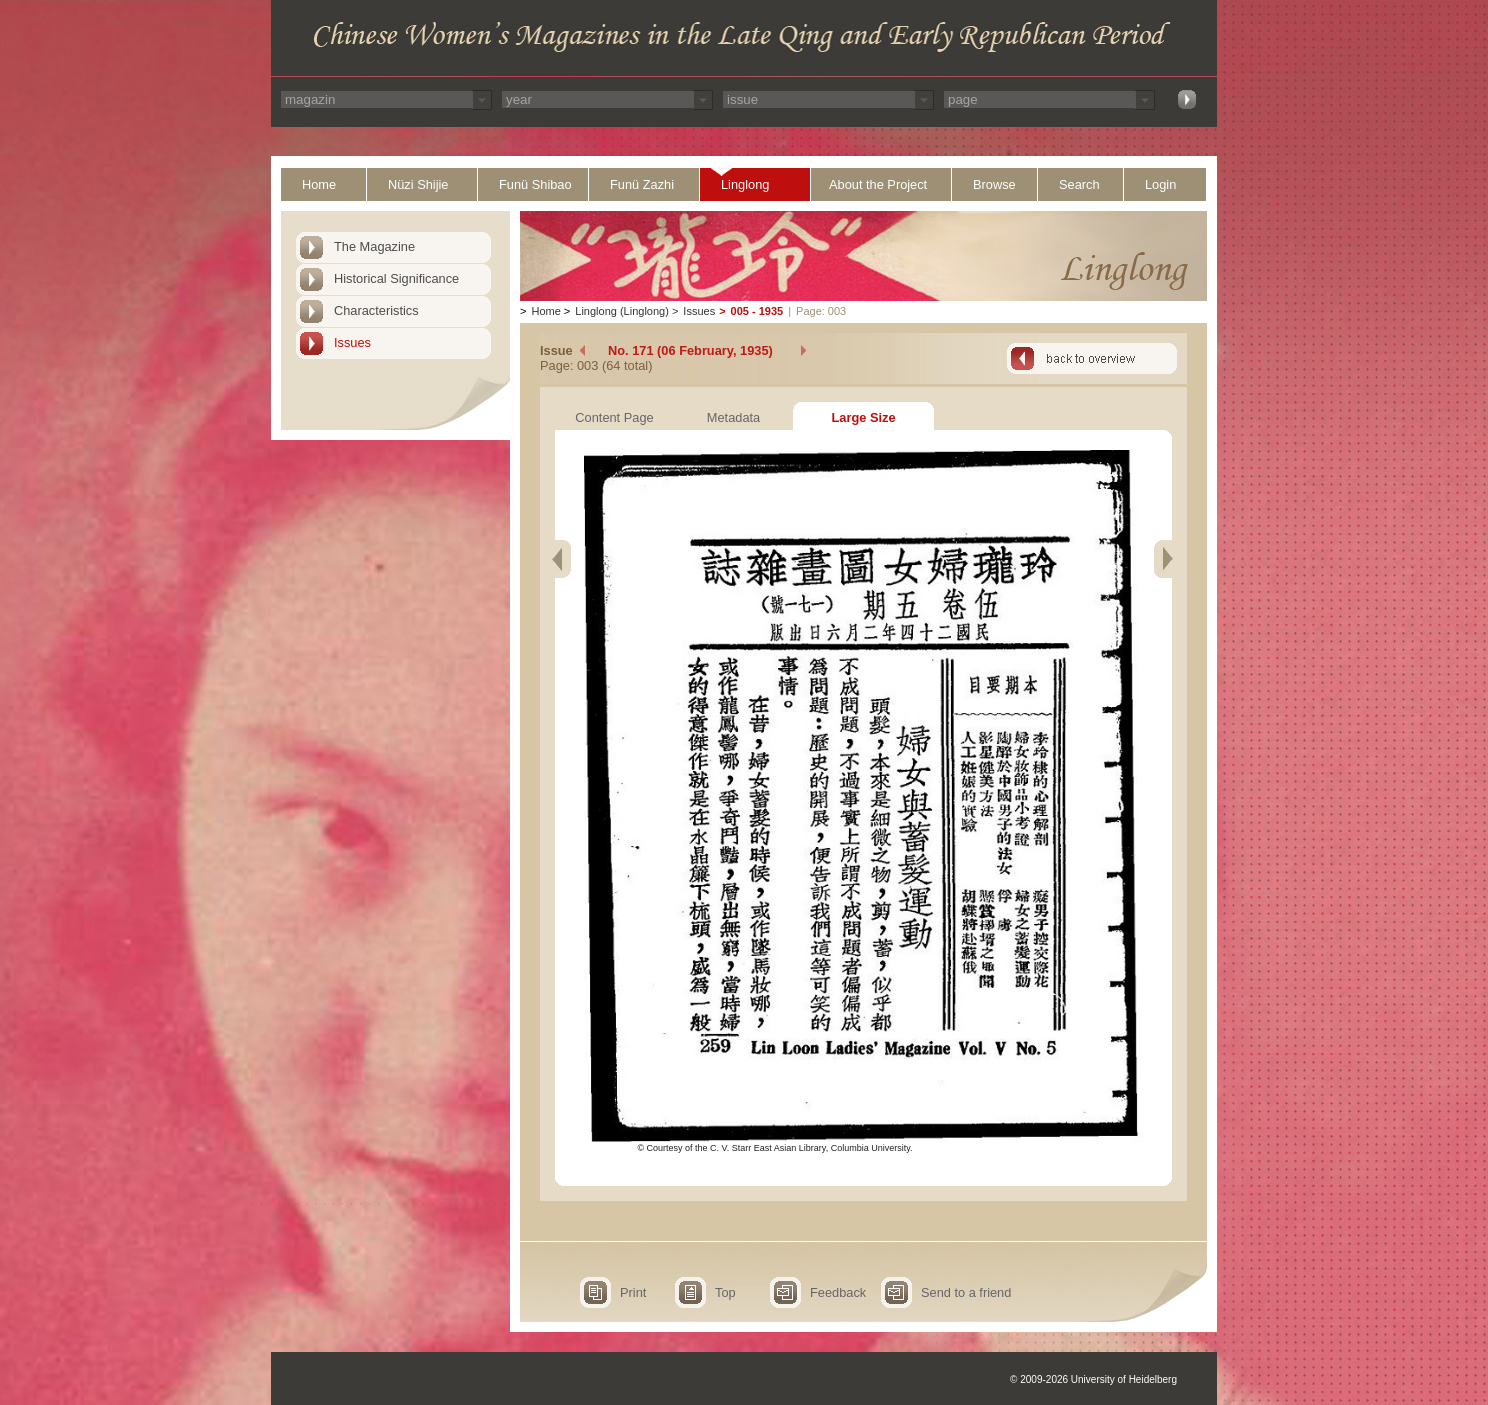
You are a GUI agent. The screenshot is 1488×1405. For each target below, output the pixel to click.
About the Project (878, 184)
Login (1160, 184)
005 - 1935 (757, 311)
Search (1079, 184)
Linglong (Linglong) (622, 311)
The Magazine (374, 246)
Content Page (614, 417)
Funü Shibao (535, 184)
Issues (352, 342)
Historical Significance (396, 278)
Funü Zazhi (642, 184)
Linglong (745, 184)
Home (319, 184)
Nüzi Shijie (418, 184)
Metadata (733, 417)
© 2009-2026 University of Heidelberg (1093, 1379)
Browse (994, 184)
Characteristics (376, 310)
